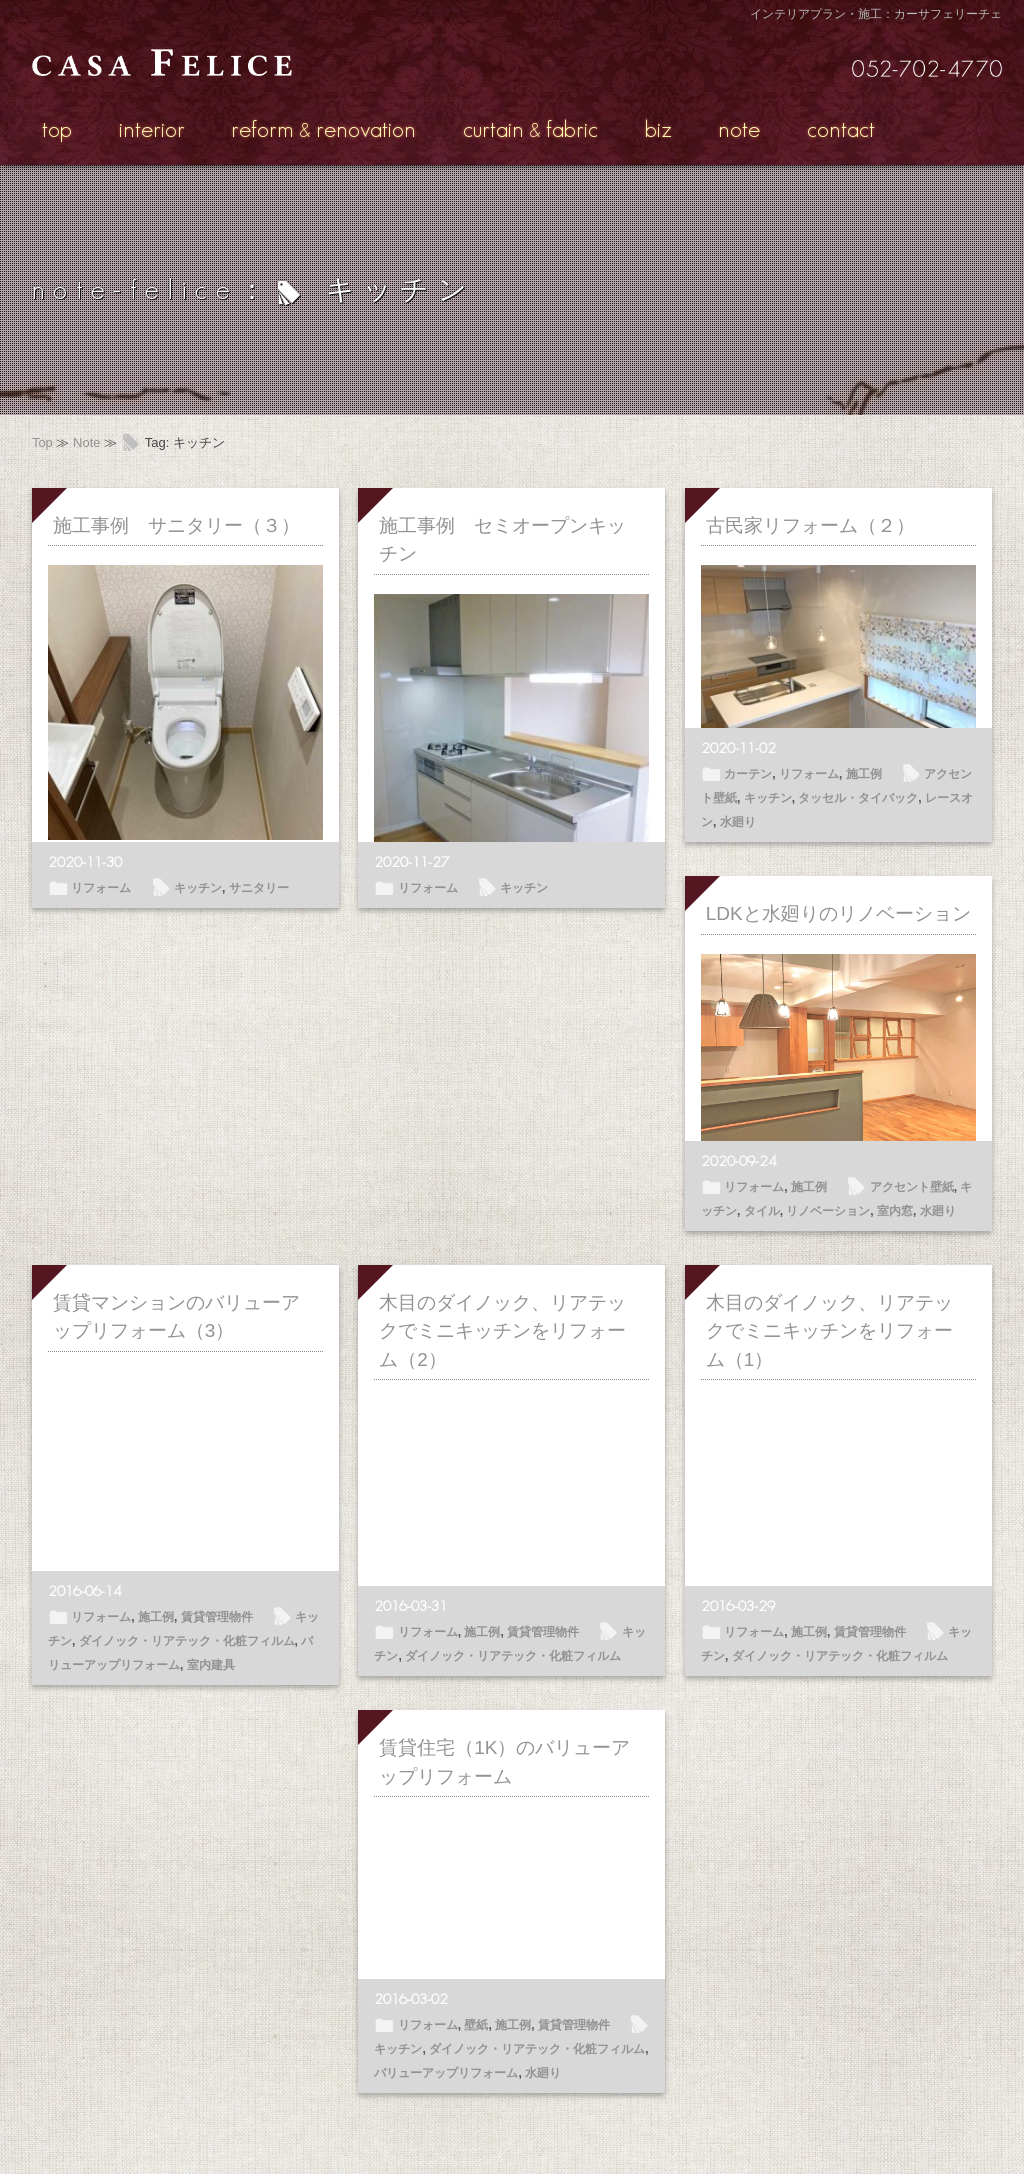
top (57, 128)
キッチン (198, 888)
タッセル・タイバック (858, 798)
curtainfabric (530, 128)
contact (841, 128)
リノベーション (828, 1211)
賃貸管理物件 (217, 1617)
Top (42, 442)
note (739, 128)
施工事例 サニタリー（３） (176, 525)
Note (86, 442)
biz (658, 128)
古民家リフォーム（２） (810, 525)
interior (152, 128)
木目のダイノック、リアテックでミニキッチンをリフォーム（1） (829, 1331)
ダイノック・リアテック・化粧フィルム (187, 1641)
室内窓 (895, 1211)
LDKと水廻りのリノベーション (838, 913)
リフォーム (101, 888)
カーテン (748, 774)
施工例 (864, 774)
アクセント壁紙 (912, 1187)
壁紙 (476, 2025)
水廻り (738, 822)
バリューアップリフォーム (446, 2073)
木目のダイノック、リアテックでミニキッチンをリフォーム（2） (502, 1331)
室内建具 (211, 1665)
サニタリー (259, 888)
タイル (762, 1211)
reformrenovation (323, 128)
